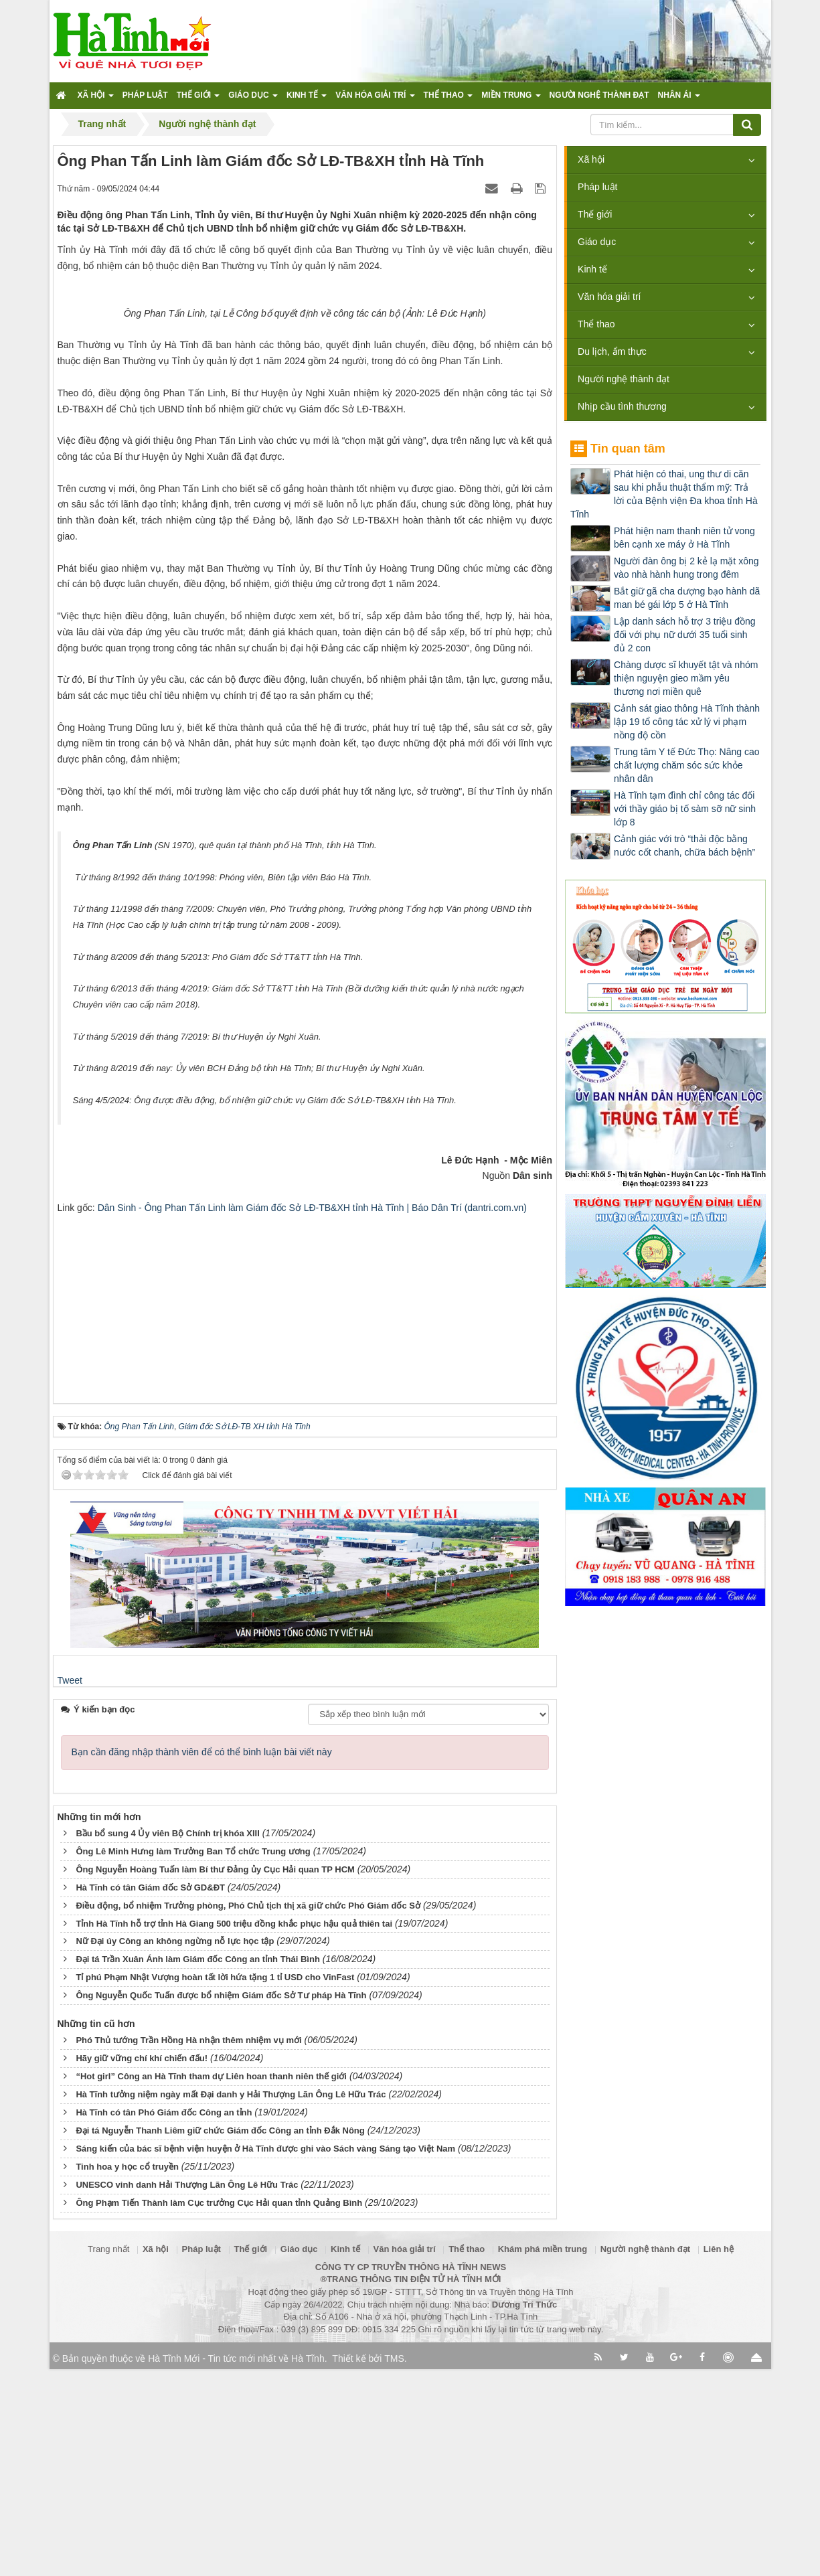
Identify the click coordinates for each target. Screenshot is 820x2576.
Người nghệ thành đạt (623, 379)
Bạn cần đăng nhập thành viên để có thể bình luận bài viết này (202, 1958)
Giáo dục (597, 241)
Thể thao (596, 324)
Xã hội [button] (96, 99)
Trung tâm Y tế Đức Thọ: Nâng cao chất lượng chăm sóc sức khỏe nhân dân (686, 765)
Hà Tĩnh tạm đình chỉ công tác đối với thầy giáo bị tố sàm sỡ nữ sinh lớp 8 (685, 808)
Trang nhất (108, 2456)
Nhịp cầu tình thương (622, 406)
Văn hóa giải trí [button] (374, 99)
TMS (394, 2565)
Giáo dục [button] (253, 99)
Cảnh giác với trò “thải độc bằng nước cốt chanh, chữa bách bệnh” (684, 845)
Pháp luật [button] (145, 95)
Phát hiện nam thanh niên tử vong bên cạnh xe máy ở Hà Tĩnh (684, 538)
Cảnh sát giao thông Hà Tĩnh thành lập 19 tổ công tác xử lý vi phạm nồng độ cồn (687, 721)
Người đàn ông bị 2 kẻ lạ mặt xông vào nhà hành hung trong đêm (686, 568)
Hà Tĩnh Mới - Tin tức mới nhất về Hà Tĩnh (236, 2565)
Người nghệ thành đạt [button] (599, 95)
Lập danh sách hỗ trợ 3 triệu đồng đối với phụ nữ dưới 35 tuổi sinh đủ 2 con (684, 634)
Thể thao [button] (448, 99)
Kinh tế (592, 269)
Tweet (70, 1887)
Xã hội (591, 159)
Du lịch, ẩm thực (612, 351)
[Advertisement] (304, 1507)
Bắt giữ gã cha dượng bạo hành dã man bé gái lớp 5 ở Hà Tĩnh (687, 598)
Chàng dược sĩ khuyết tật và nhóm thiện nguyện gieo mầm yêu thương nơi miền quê (686, 678)
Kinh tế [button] (306, 99)
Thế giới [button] (198, 99)
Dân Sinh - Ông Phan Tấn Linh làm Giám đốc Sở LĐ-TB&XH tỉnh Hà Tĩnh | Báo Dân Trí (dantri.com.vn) (312, 1414)
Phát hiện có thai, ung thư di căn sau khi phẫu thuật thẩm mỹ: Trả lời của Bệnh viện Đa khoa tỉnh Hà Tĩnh (664, 494)
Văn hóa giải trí (609, 296)
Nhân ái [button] (679, 99)
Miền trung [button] (510, 99)
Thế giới (595, 214)
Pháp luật (597, 186)
